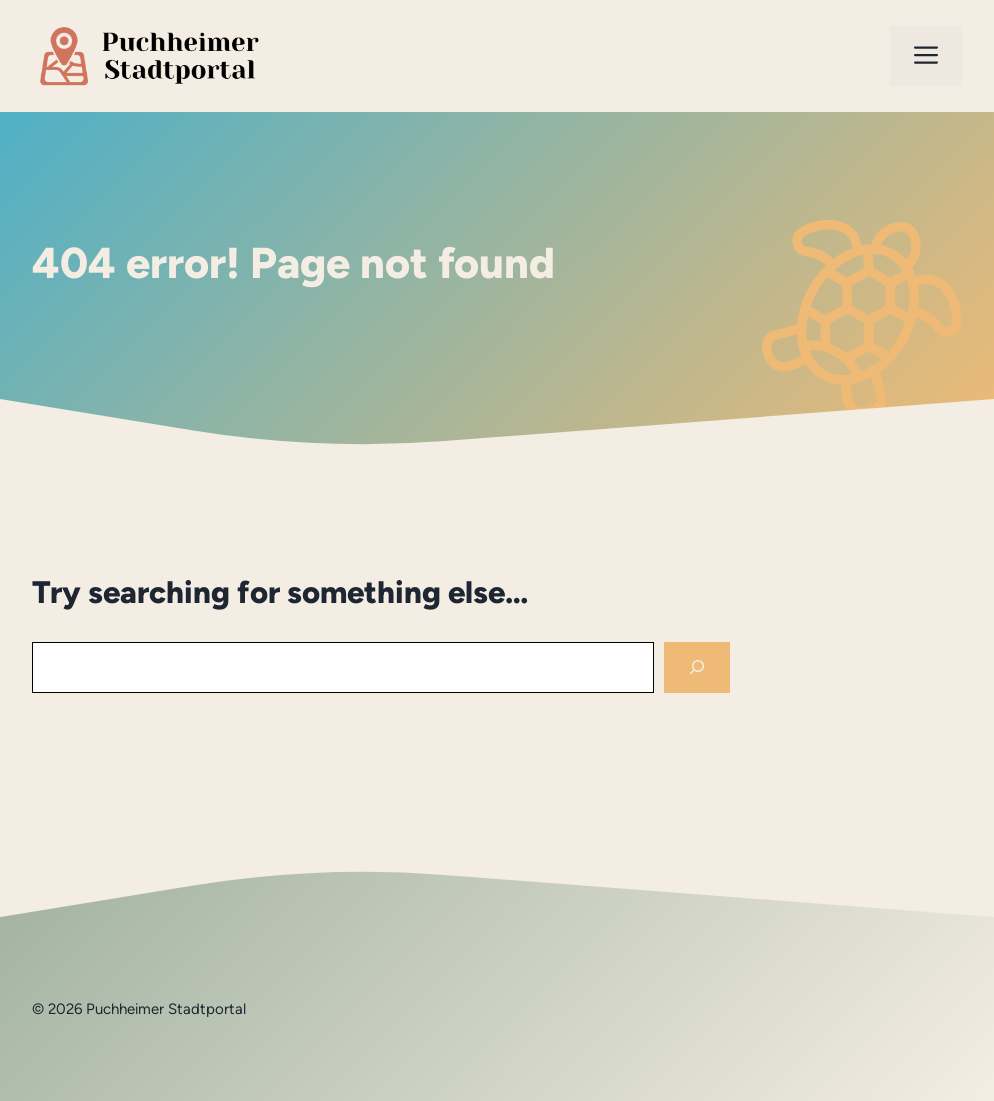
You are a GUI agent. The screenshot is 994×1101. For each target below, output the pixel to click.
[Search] (697, 667)
